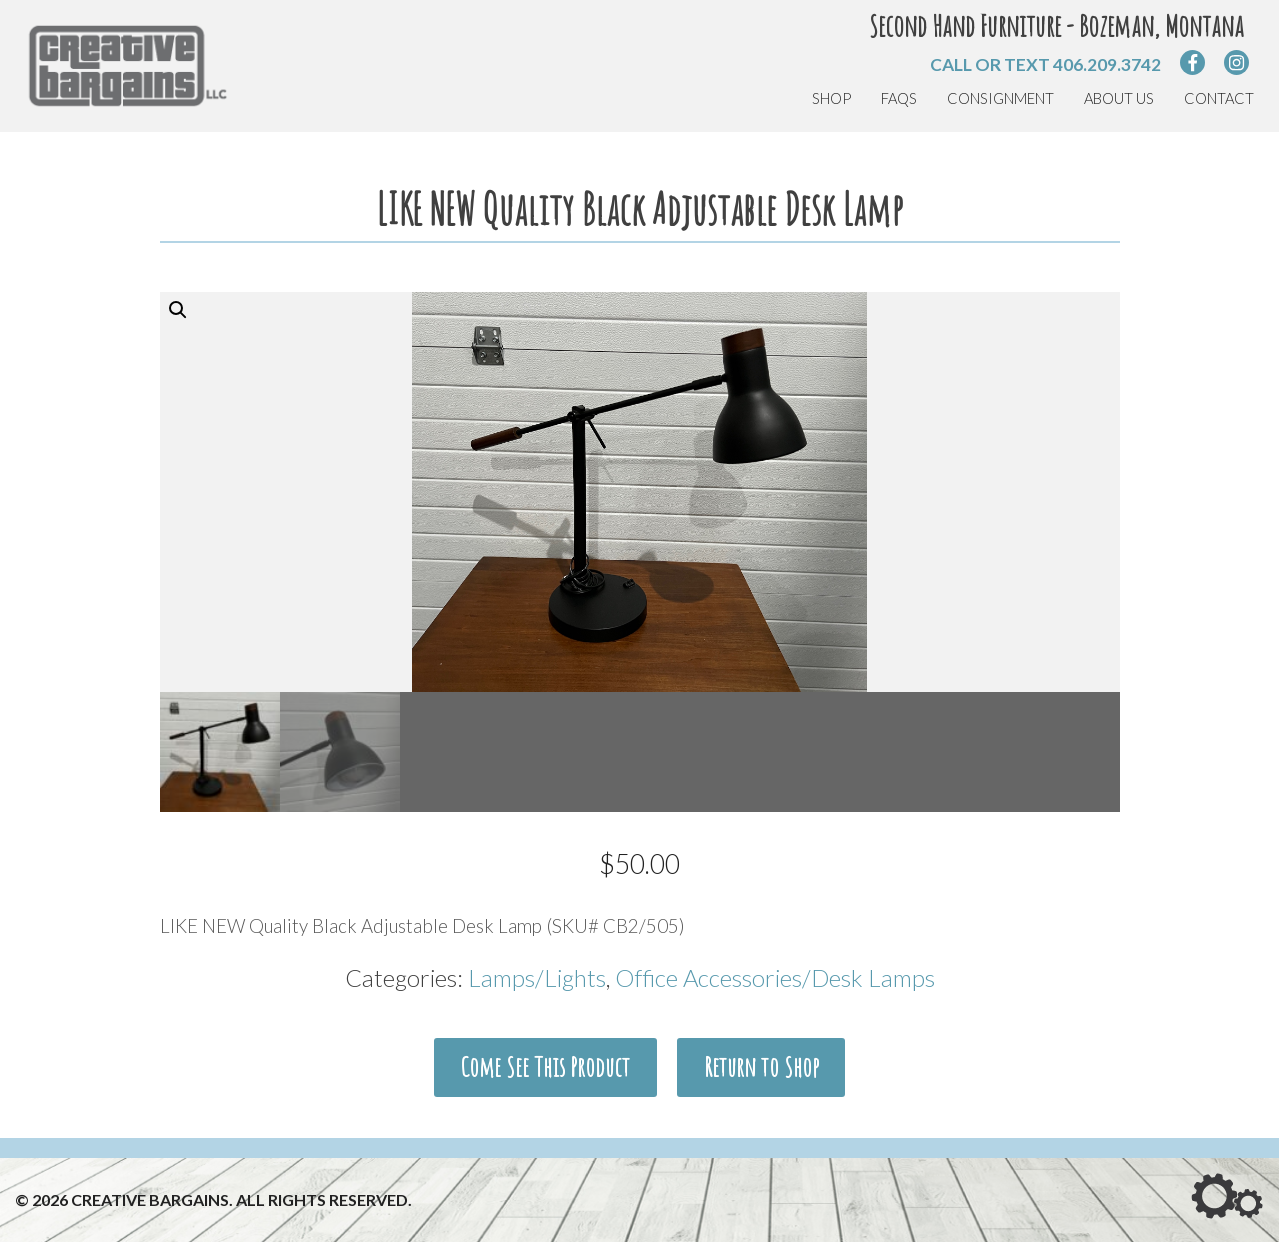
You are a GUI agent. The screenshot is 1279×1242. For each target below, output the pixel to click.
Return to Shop (761, 1067)
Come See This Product (545, 1067)
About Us (1119, 98)
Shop (831, 98)
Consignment (1000, 98)
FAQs (899, 98)
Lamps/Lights (537, 977)
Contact (1219, 98)
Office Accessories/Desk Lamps (775, 977)
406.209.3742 (1107, 64)
